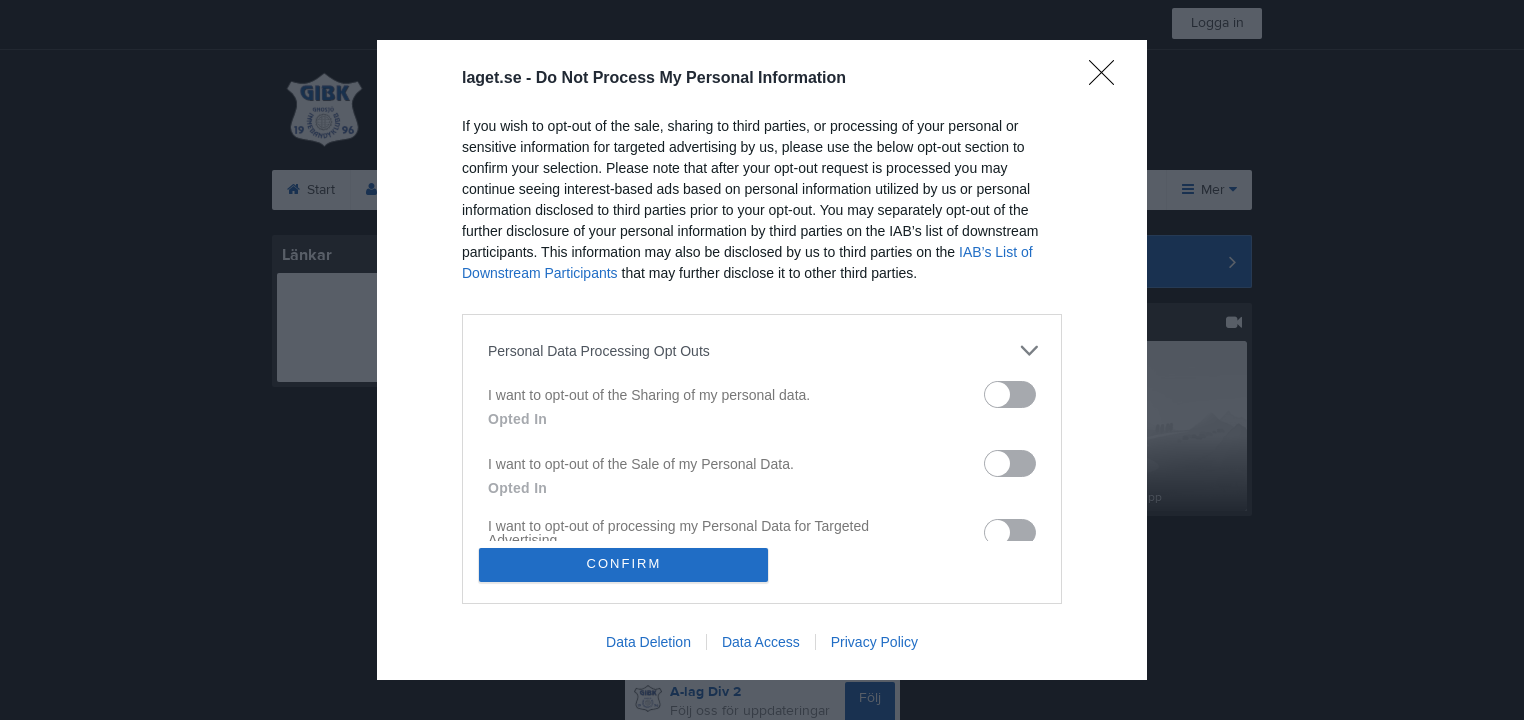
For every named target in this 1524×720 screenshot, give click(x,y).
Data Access (761, 642)
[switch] (1010, 394)
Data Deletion (648, 642)
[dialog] (762, 360)
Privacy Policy (874, 642)
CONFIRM (624, 564)
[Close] (1108, 79)
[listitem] (762, 350)
